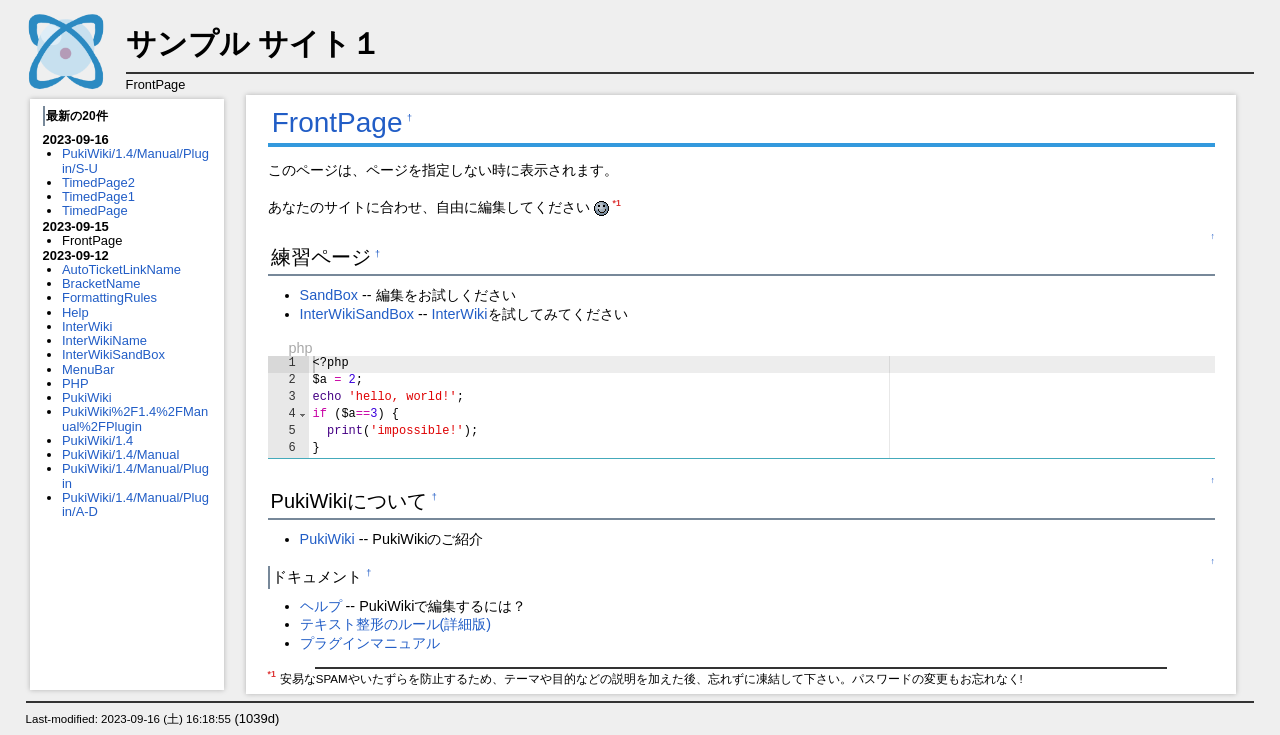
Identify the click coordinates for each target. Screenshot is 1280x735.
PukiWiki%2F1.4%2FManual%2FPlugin (135, 418)
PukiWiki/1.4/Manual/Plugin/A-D (135, 504)
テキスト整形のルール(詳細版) (396, 624)
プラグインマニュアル (370, 643)
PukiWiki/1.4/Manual (120, 454)
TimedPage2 (98, 182)
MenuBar (88, 369)
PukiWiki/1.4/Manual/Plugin (135, 475)
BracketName (101, 283)
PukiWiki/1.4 (97, 440)
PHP (75, 383)
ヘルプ (321, 606)
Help (75, 312)
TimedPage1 (98, 196)
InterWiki (87, 326)
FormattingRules (109, 297)
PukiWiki (87, 397)
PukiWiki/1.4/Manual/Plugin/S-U (135, 160)
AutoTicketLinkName (121, 269)
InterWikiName (104, 340)
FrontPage (337, 122)
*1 (617, 203)
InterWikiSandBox (113, 354)
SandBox (329, 295)
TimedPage (95, 210)
